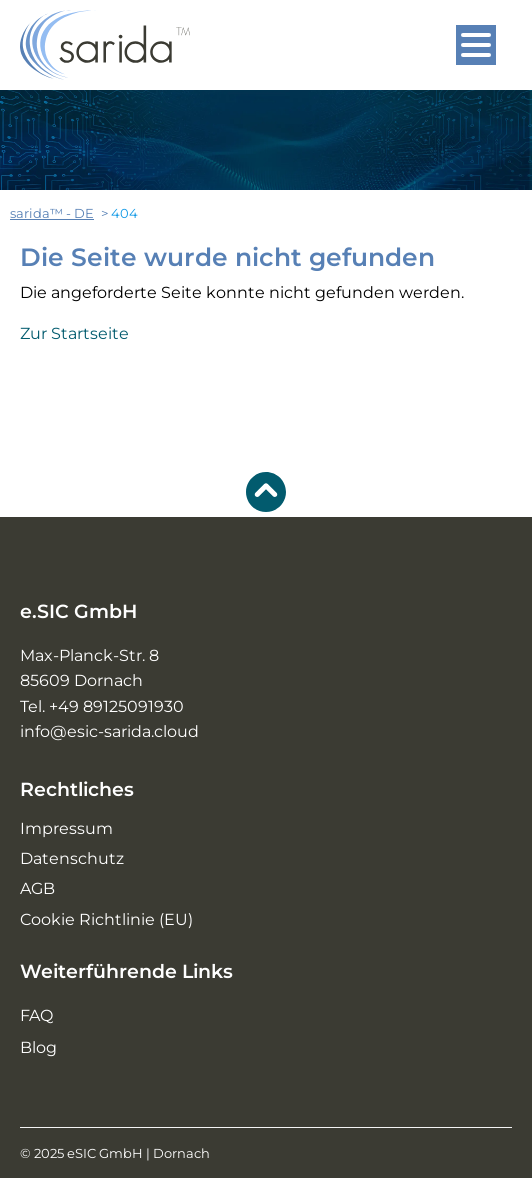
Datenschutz (72, 858)
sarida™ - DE (52, 213)
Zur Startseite (74, 333)
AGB (37, 888)
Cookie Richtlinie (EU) (106, 919)
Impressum (66, 828)
